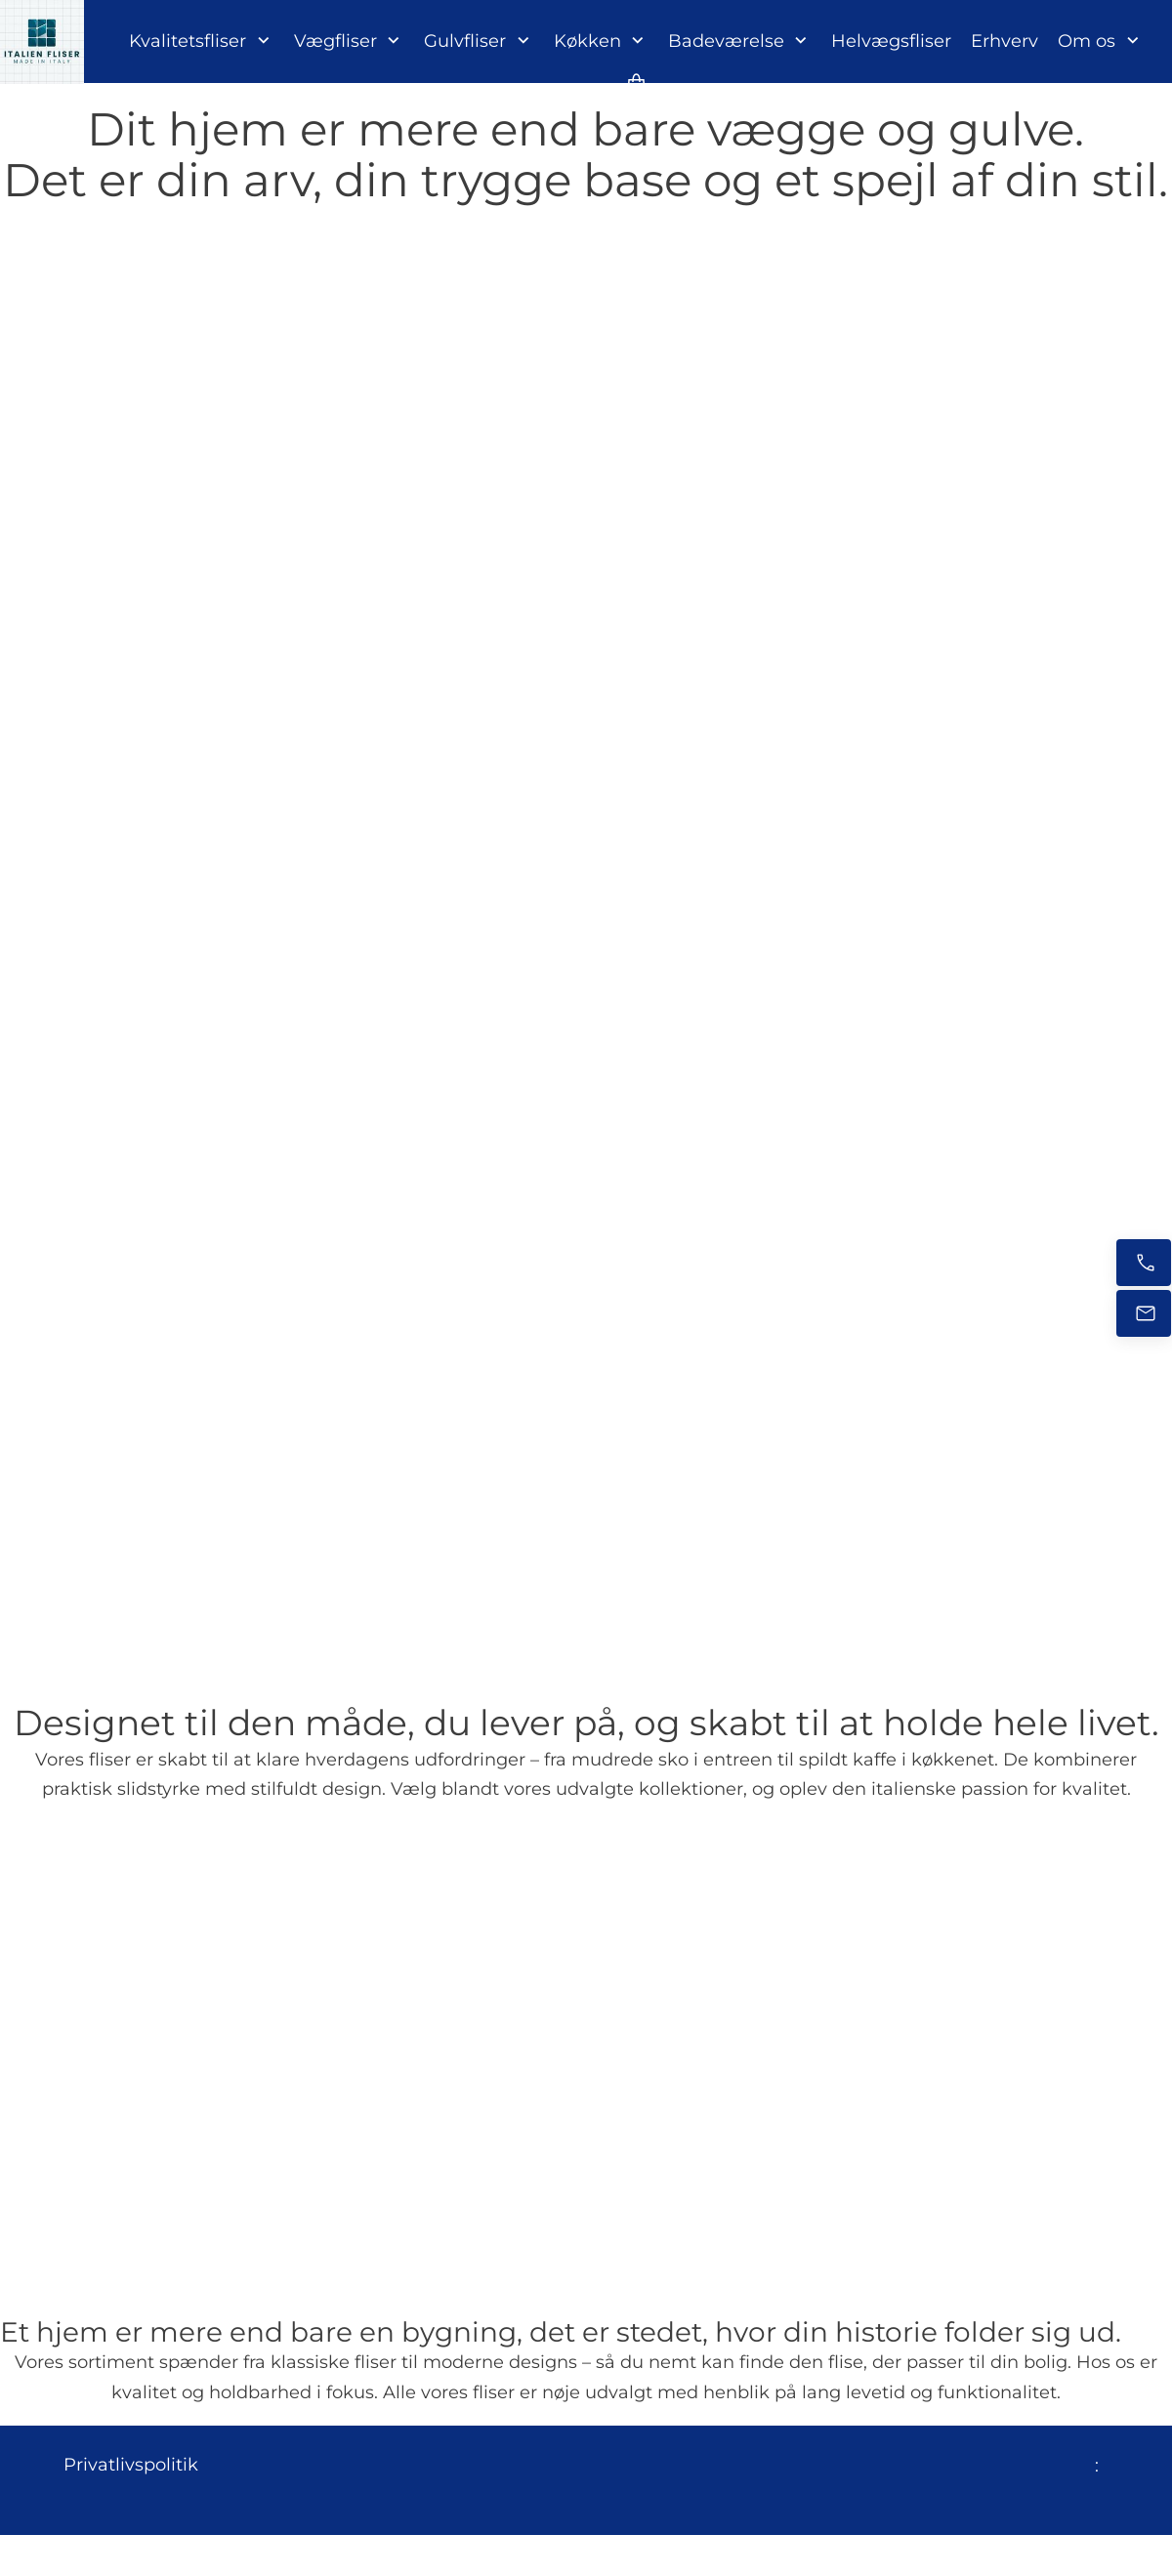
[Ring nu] (1143, 1262)
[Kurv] (636, 83)
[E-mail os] (1143, 1313)
